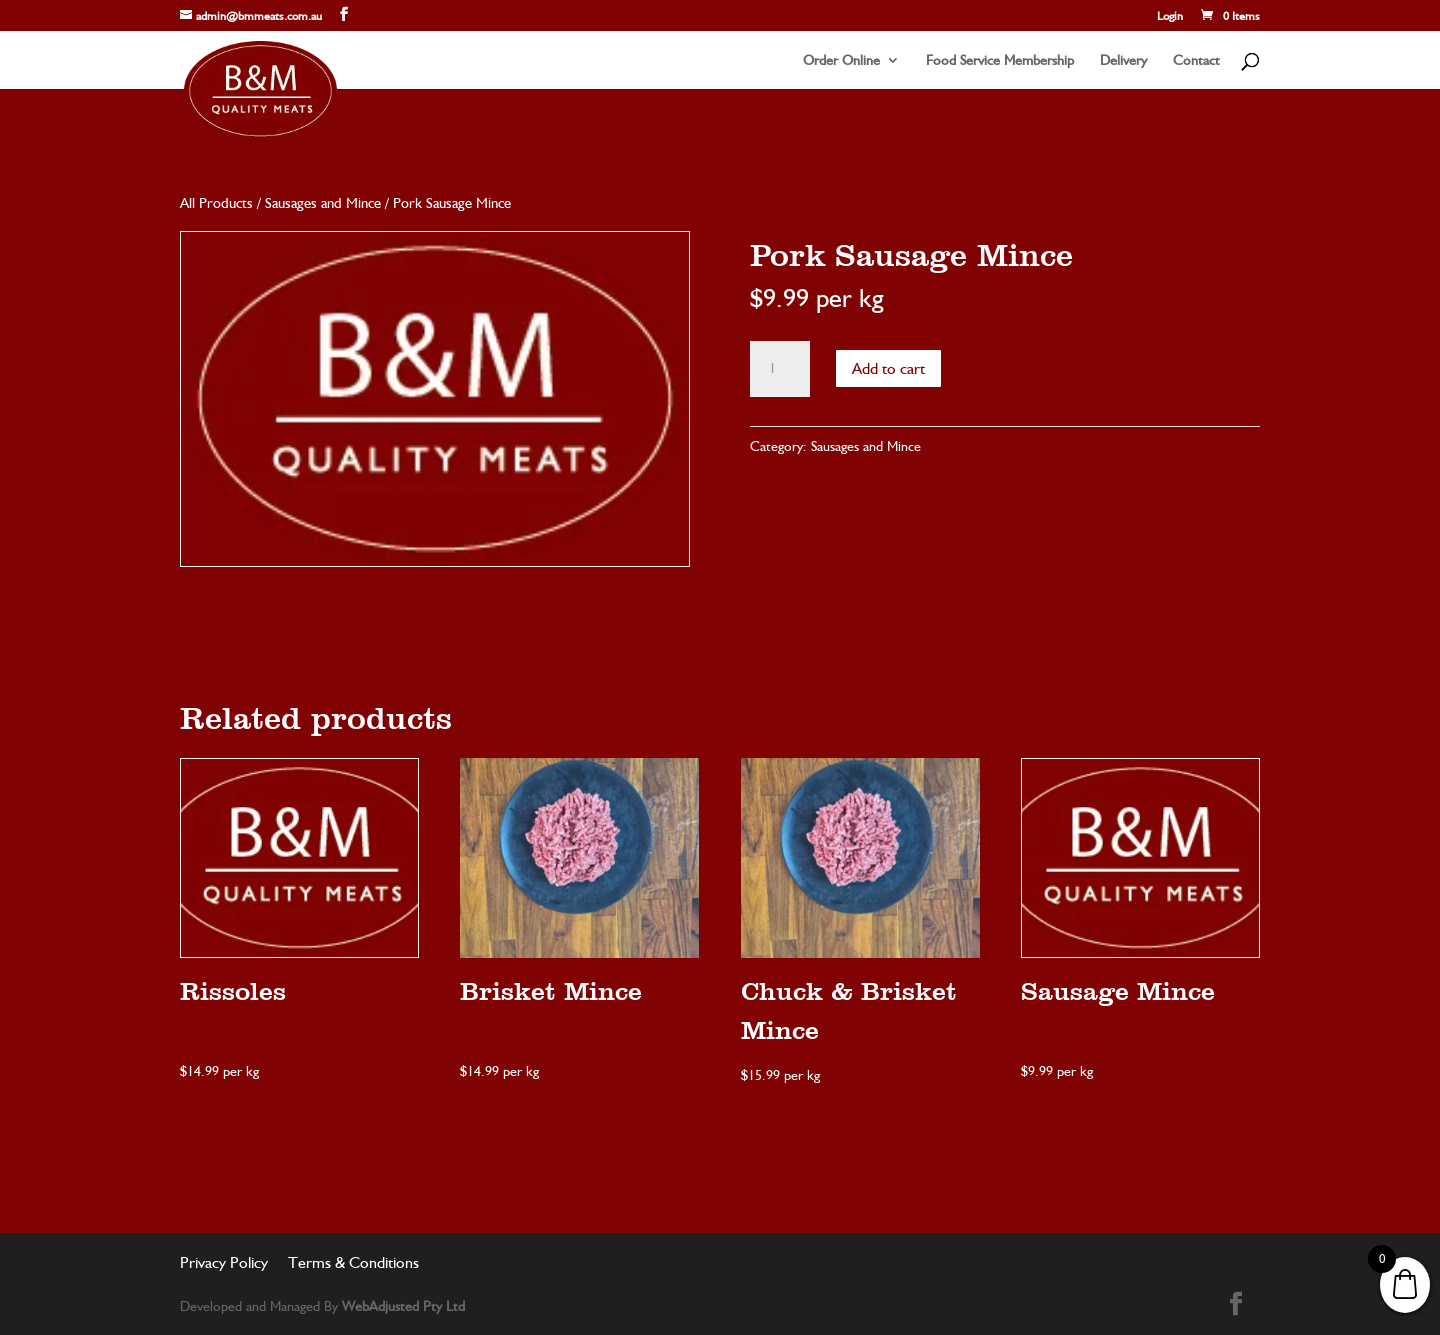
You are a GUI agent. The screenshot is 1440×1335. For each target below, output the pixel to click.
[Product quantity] (780, 369)
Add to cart (888, 368)
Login (1170, 16)
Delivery (1123, 60)
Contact (1196, 60)
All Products (216, 202)
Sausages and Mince (323, 202)
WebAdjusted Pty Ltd (403, 1306)
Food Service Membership (1000, 60)
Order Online (841, 60)
